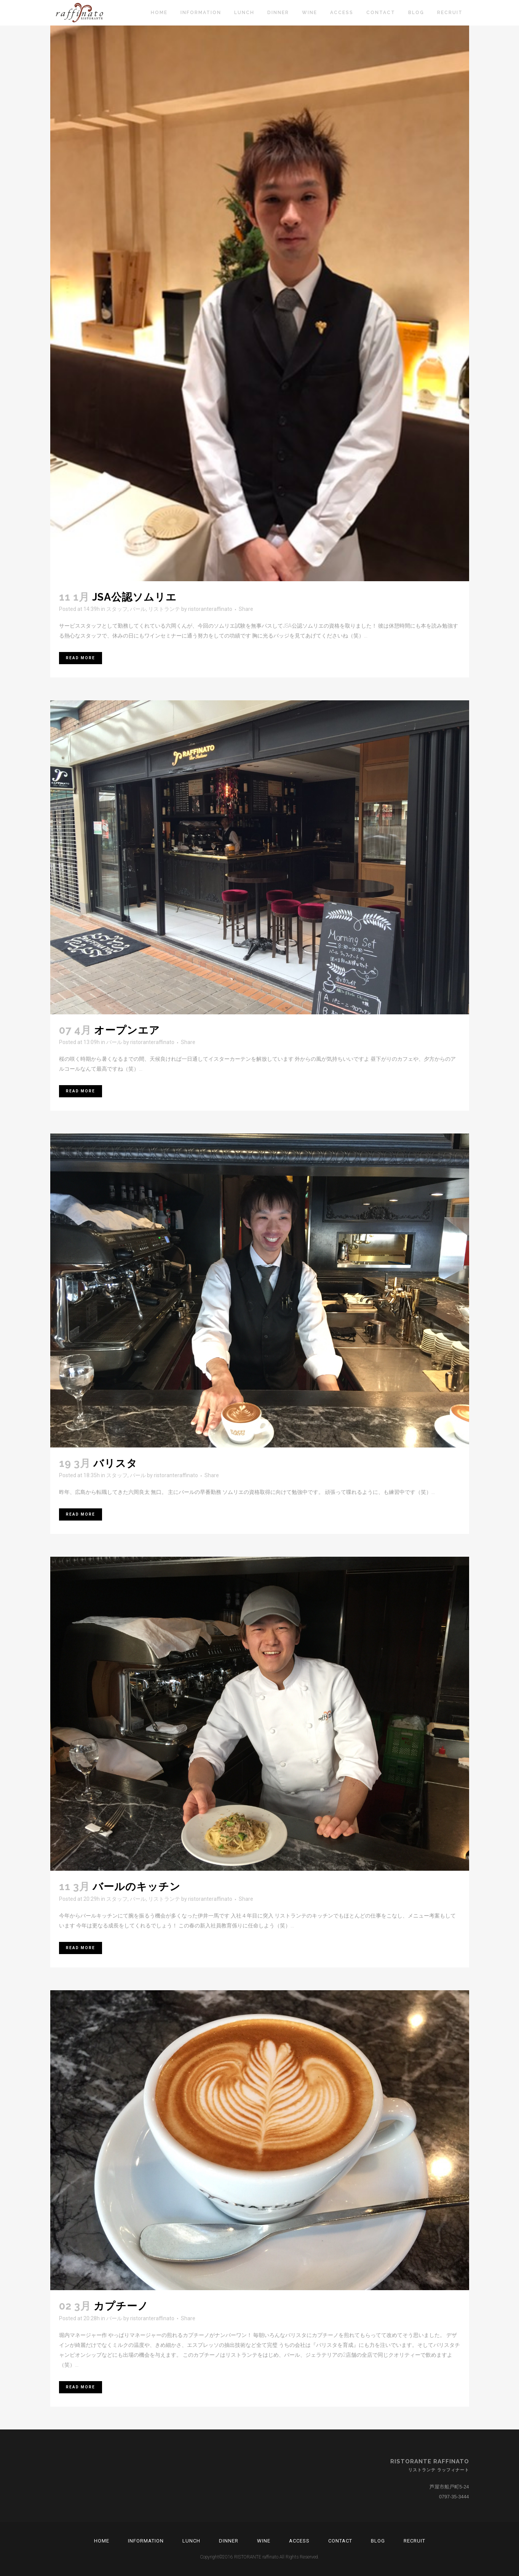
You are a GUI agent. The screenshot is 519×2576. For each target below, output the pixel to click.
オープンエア (127, 1030)
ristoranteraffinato (210, 609)
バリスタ (115, 1463)
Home (101, 2541)
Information (146, 2541)
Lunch (191, 2541)
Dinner (228, 2541)
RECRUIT (414, 2541)
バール (138, 609)
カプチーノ (121, 2306)
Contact (340, 2541)
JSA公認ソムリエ (134, 597)
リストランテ (164, 609)
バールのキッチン (136, 1886)
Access (299, 2541)
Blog (378, 2541)
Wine (263, 2541)
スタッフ (117, 609)
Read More (80, 658)
